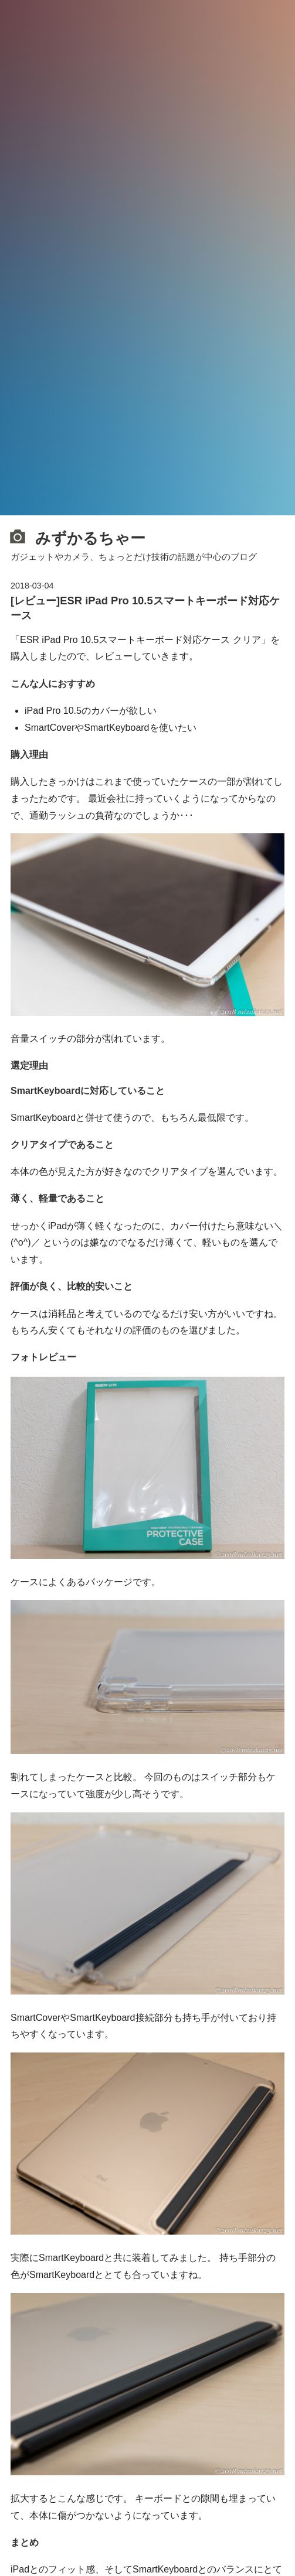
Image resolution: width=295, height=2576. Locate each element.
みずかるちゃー (78, 537)
